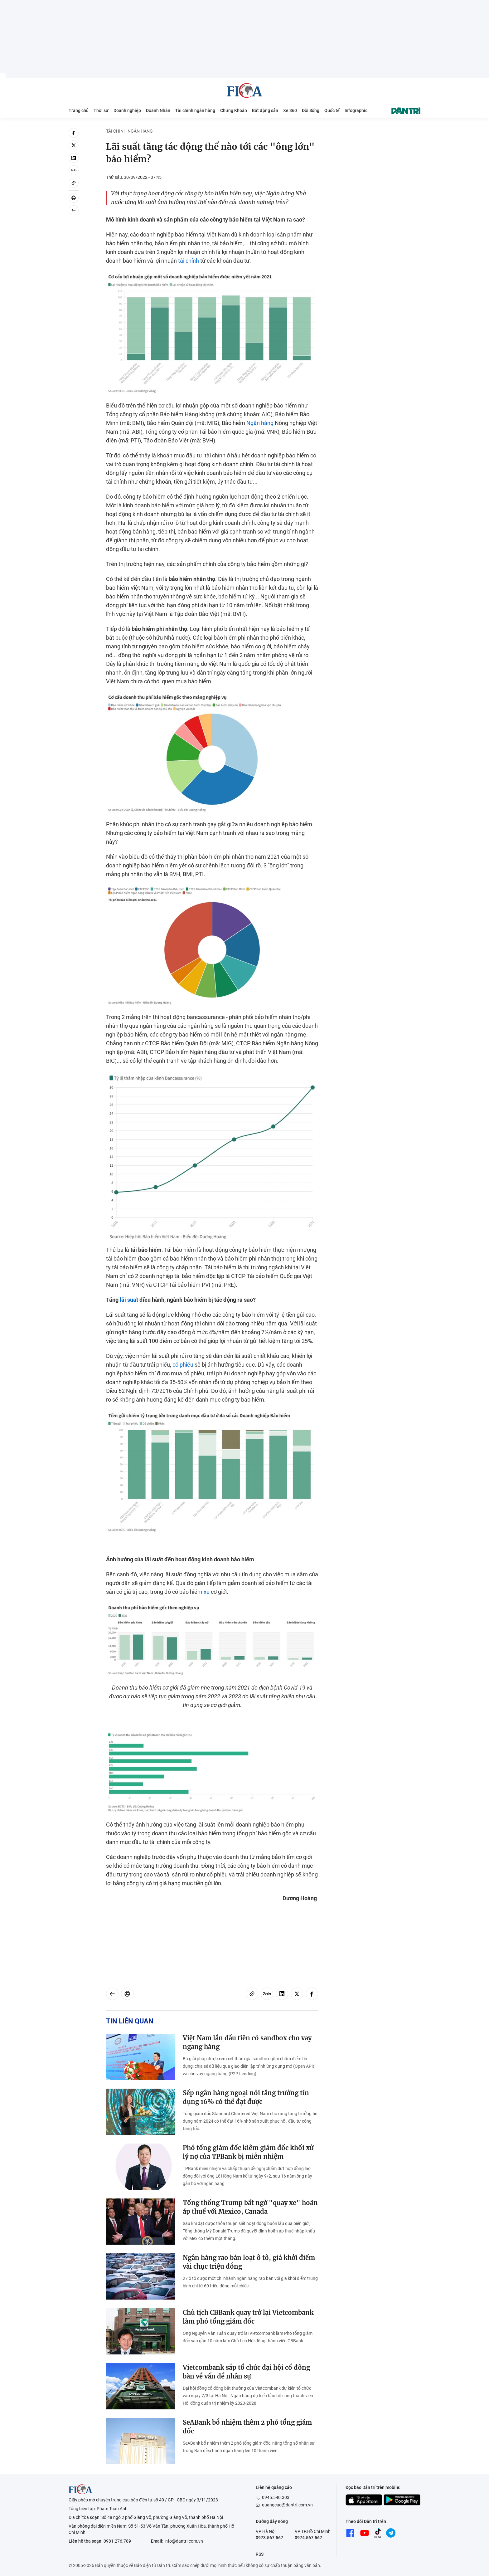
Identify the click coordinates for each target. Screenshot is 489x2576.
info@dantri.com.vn (183, 2541)
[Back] (74, 210)
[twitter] (74, 145)
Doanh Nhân (158, 110)
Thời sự (101, 110)
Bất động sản (265, 110)
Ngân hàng (260, 423)
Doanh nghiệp (127, 110)
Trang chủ (79, 110)
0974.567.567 (308, 2537)
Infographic (356, 110)
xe (207, 1591)
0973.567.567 (269, 2537)
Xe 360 (290, 110)
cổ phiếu (182, 1364)
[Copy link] (74, 183)
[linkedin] (74, 158)
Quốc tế (332, 110)
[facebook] (74, 133)
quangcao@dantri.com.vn (287, 2504)
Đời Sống (310, 110)
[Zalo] (74, 170)
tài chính (188, 260)
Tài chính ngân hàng (195, 110)
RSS (260, 2554)
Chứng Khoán (233, 110)
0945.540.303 (275, 2497)
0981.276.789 (117, 2541)
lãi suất (129, 1299)
